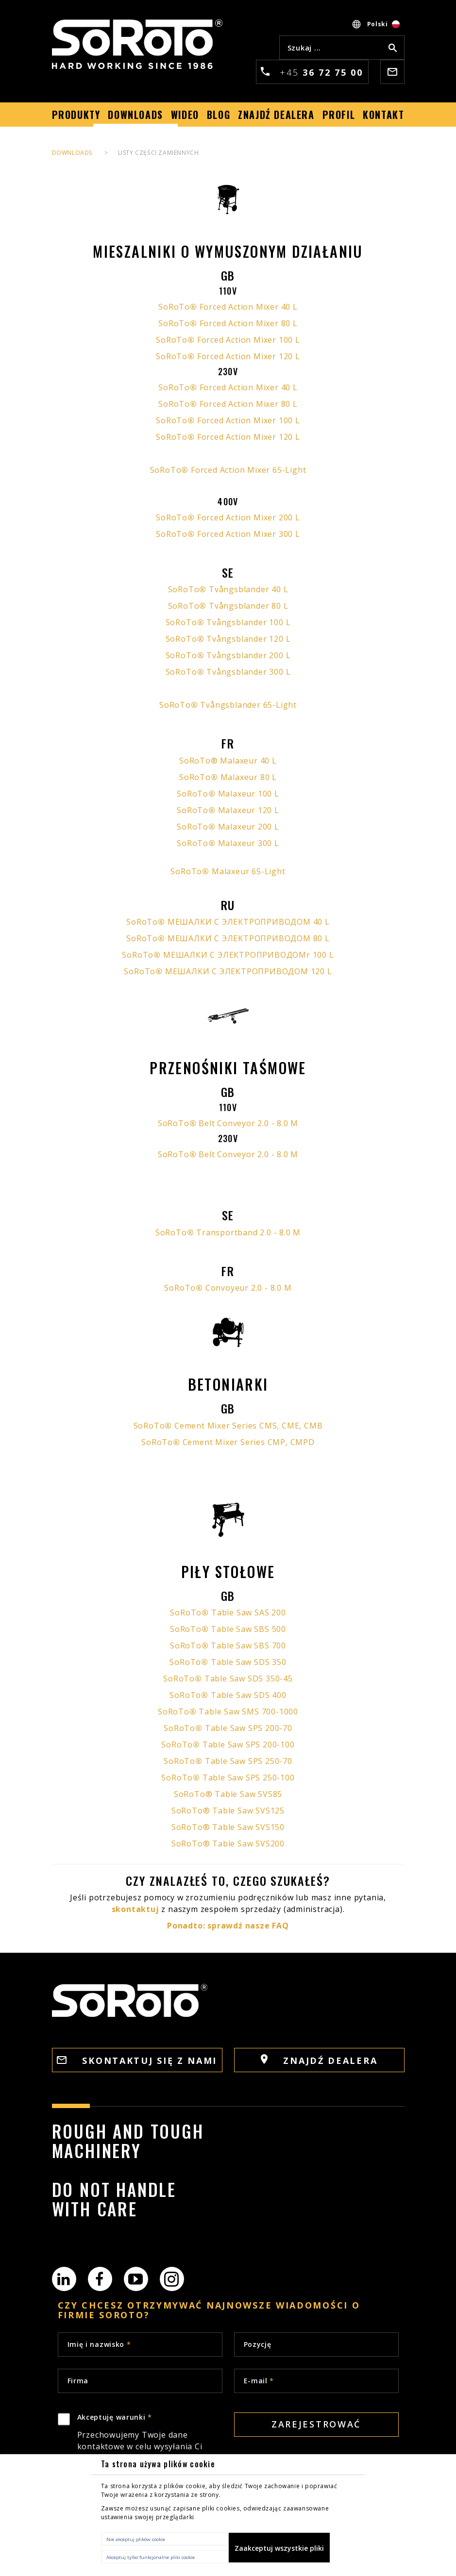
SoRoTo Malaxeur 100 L (228, 793)
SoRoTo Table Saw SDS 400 (227, 1695)
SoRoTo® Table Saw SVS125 (228, 1810)
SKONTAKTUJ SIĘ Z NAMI (137, 2060)
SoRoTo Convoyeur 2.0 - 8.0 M (227, 1287)
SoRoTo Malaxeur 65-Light (227, 871)
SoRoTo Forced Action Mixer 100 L (228, 339)
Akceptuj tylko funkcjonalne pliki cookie (150, 2557)
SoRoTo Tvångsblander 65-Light (228, 704)
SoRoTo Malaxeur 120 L (228, 810)
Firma (78, 2380)
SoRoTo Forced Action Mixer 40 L (228, 306)
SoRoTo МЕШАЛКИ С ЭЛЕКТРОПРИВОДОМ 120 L (228, 971)
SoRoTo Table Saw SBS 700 (228, 1645)
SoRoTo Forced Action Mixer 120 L (228, 356)
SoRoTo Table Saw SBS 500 (228, 1629)
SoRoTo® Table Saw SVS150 (228, 1827)
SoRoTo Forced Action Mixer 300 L (228, 534)
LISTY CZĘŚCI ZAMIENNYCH (158, 153)
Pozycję (257, 2344)
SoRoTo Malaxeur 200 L (228, 826)
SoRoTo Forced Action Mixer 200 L (228, 517)
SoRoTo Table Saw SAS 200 (228, 1612)
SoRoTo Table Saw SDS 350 (227, 1662)
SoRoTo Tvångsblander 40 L (228, 589)
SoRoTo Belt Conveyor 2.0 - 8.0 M (228, 1123)
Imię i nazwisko (99, 2344)
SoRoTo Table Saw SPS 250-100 (227, 1777)
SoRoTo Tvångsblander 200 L (228, 655)
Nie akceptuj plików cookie (135, 2539)
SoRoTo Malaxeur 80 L (228, 777)
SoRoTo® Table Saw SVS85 (228, 1794)
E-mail (259, 2380)
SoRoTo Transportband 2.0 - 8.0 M (228, 1232)
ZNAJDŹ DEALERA (319, 2060)
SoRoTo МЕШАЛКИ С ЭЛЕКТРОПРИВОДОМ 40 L (227, 921)
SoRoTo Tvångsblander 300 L (228, 671)
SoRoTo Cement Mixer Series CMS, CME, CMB (228, 1425)
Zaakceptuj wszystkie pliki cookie (279, 2553)
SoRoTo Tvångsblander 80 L (228, 605)
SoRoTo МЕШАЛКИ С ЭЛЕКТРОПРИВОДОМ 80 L (227, 938)
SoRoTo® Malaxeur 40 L (228, 760)
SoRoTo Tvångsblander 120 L (228, 638)
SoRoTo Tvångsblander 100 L (228, 622)
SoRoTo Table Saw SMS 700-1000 (228, 1711)
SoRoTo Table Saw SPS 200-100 (227, 1744)
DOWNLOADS (72, 153)
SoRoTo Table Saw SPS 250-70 (228, 1761)
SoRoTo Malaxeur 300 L (228, 843)
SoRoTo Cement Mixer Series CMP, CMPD (228, 1442)
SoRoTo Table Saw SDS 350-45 (227, 1678)
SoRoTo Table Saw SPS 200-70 (228, 1728)
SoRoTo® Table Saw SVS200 (228, 1843)
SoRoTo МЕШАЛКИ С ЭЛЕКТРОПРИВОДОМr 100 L (228, 954)
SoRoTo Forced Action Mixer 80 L (228, 323)
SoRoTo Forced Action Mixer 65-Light (228, 470)
